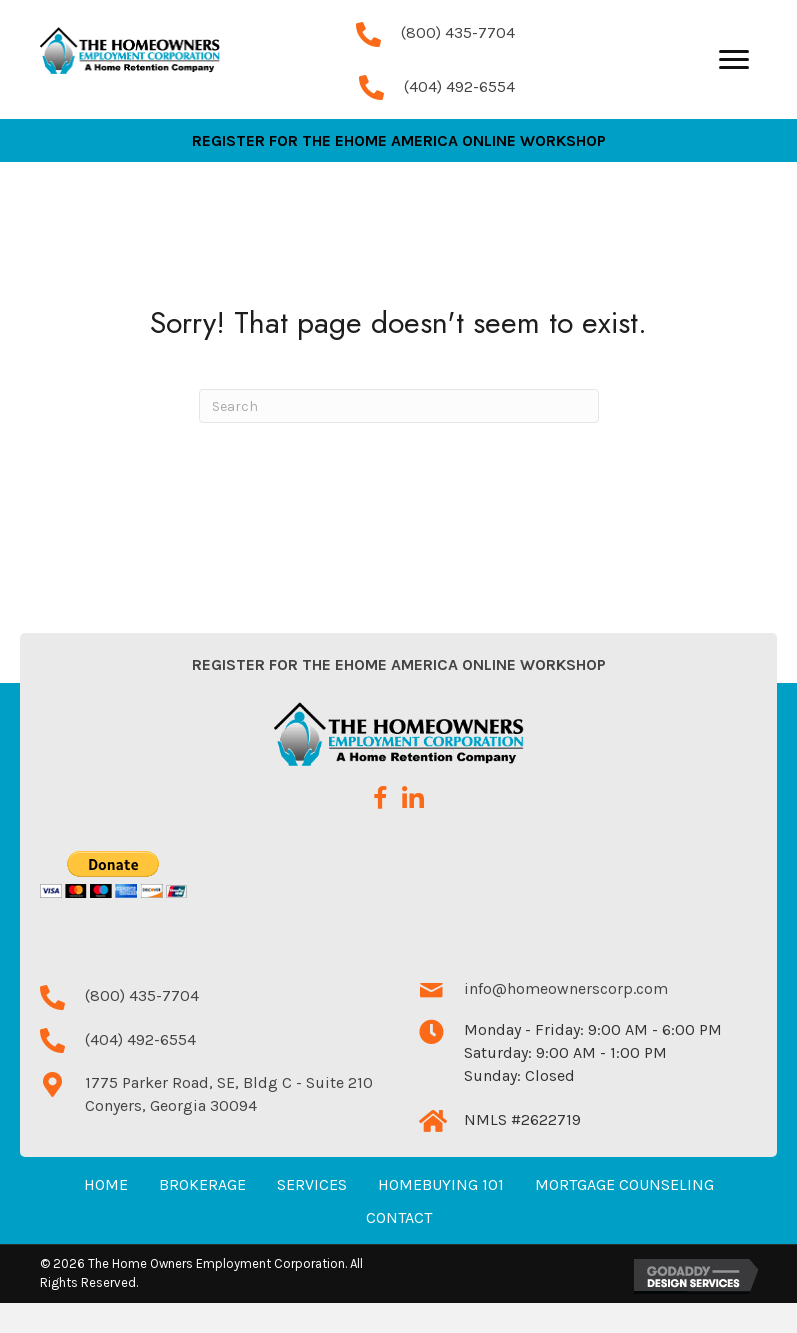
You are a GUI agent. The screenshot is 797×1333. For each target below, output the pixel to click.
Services (312, 1214)
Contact (399, 1247)
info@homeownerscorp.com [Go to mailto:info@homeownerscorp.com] (566, 1018)
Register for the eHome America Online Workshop (399, 694)
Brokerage (202, 1214)
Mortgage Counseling (624, 1214)
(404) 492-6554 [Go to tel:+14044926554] (459, 101)
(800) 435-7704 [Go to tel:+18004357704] (458, 47)
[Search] (399, 436)
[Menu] (734, 75)
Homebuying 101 (441, 1214)
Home (106, 1214)
